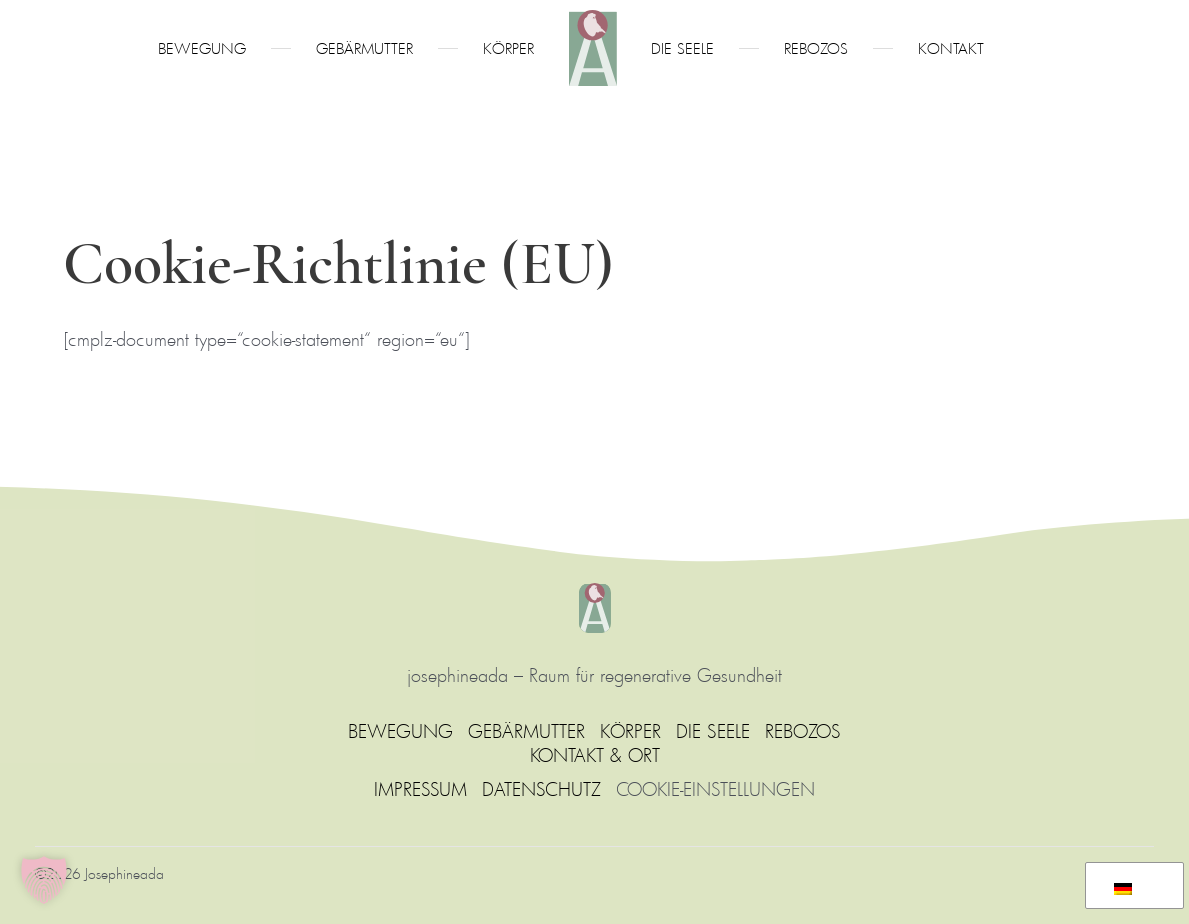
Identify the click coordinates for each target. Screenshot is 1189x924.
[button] (44, 880)
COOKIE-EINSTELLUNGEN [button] (715, 789)
